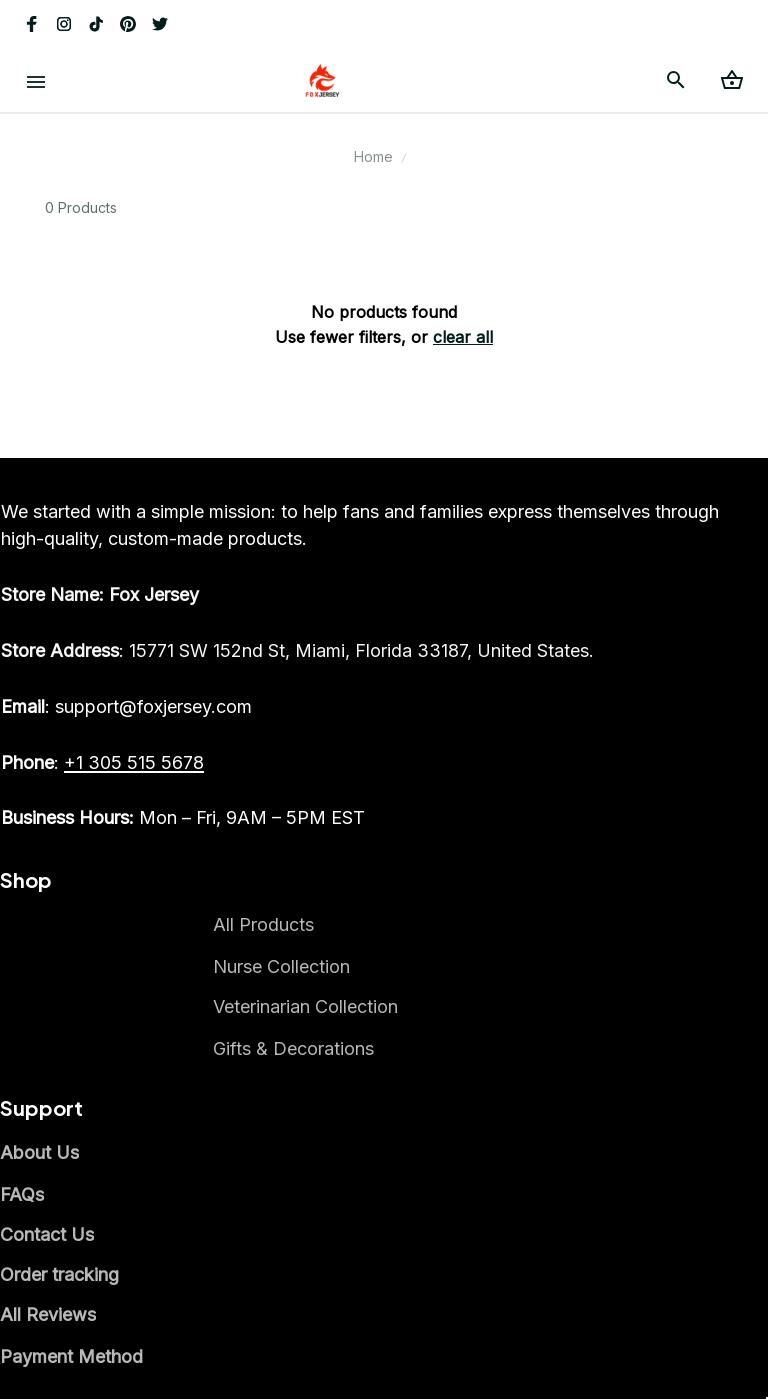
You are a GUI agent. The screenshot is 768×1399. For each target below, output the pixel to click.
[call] (134, 763)
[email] (126, 707)
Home (373, 156)
